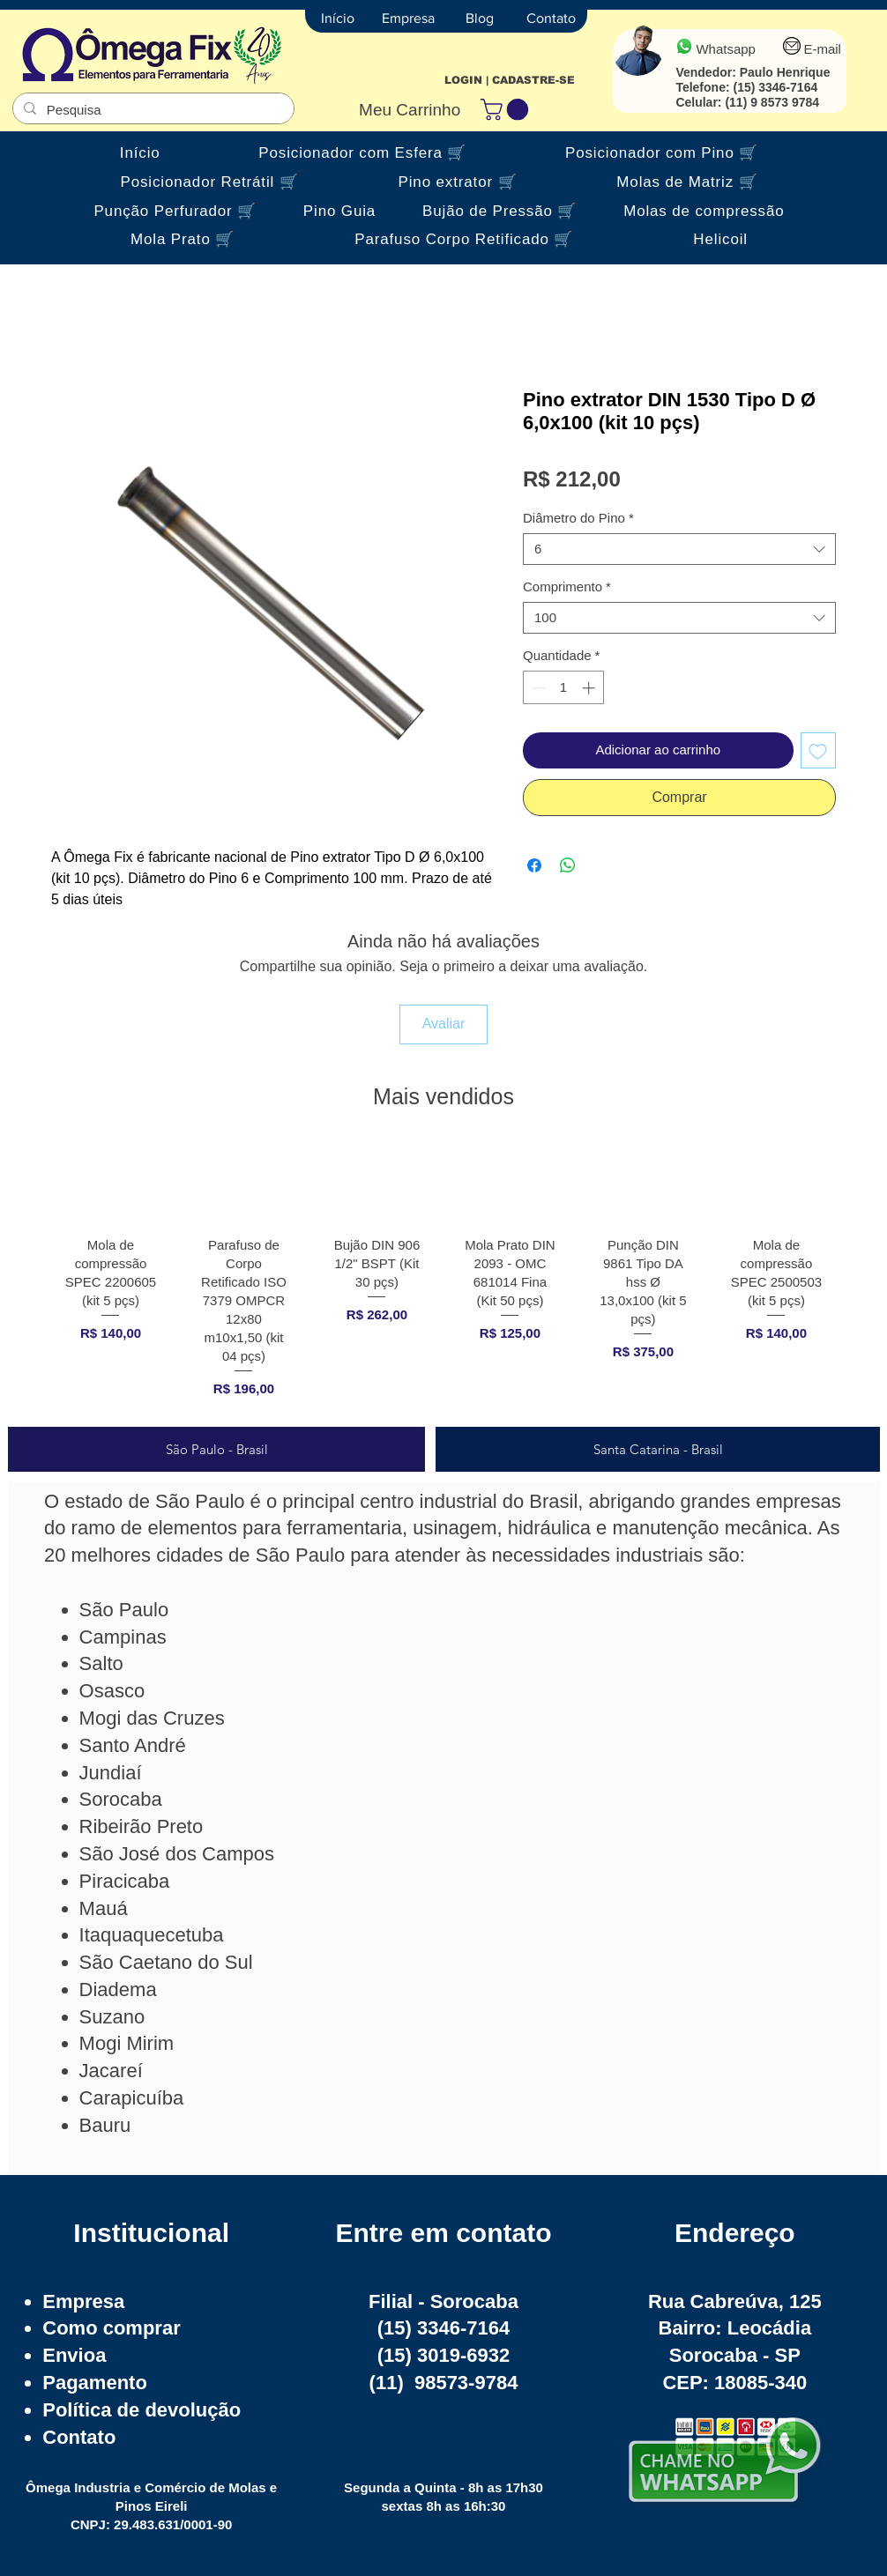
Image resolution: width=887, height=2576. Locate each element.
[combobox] (679, 549)
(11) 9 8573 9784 (772, 102)
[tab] (216, 1449)
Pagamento (94, 2383)
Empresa (83, 2301)
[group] (443, 1278)
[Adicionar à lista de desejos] (819, 750)
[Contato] (551, 18)
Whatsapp (726, 48)
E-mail (822, 48)
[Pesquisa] (152, 109)
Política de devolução (141, 2410)
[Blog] (479, 18)
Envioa (74, 2355)
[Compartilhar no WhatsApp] (567, 865)
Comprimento (567, 586)
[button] (507, 109)
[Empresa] (408, 18)
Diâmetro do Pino (578, 517)
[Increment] (590, 688)
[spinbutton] (563, 688)
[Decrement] (537, 688)
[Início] (337, 18)
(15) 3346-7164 (775, 87)
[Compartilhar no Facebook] (534, 865)
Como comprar (111, 2328)
